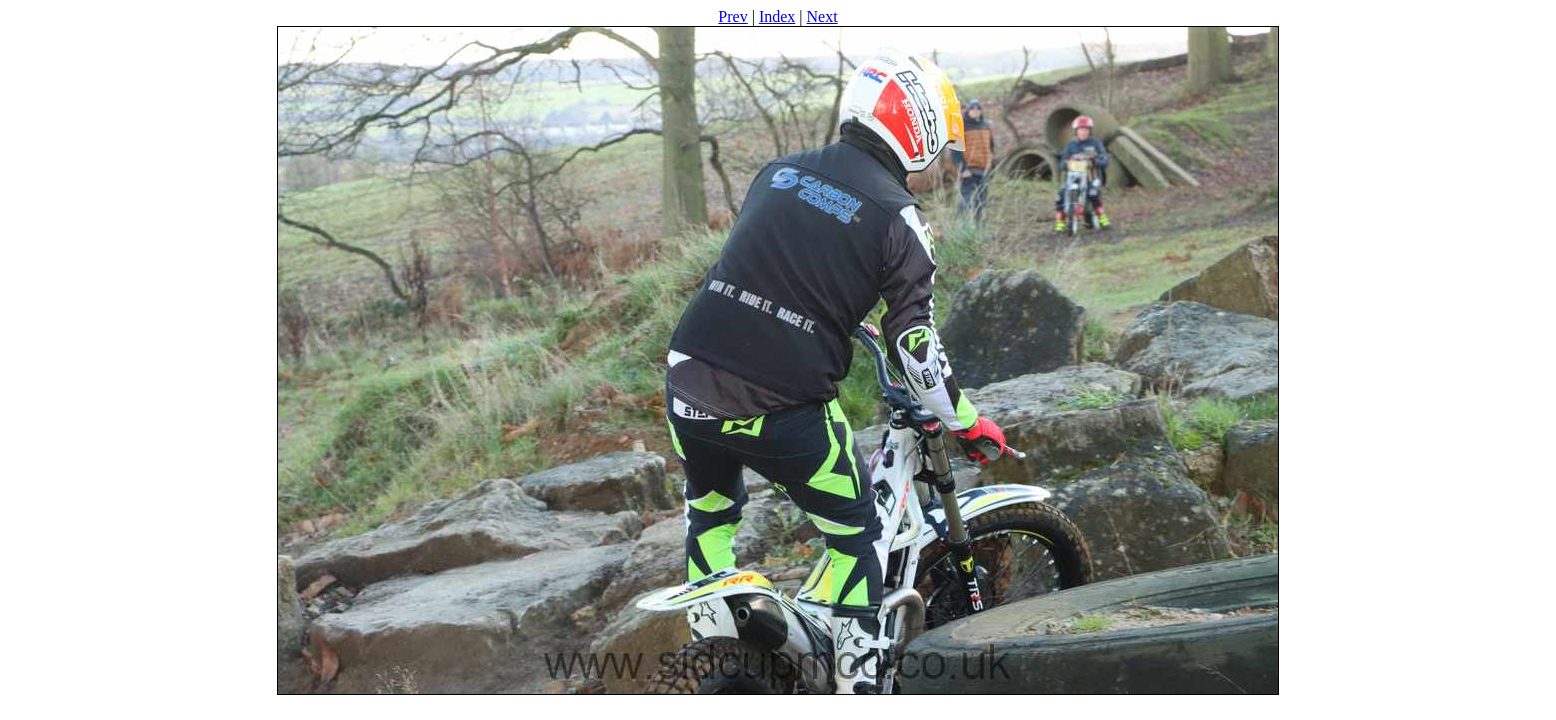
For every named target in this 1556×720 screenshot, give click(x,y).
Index (777, 16)
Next (822, 16)
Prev (732, 16)
